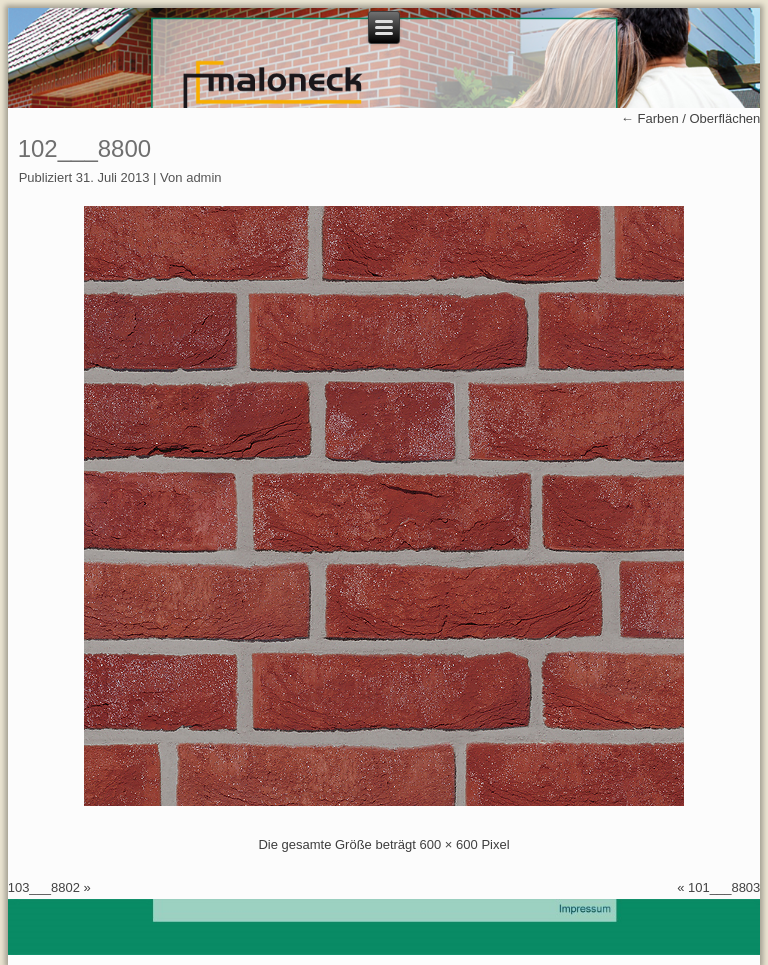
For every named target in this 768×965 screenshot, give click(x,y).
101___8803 (724, 887)
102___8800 (84, 148)
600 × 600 (449, 844)
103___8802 (44, 887)
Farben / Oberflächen (690, 118)
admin (203, 177)
